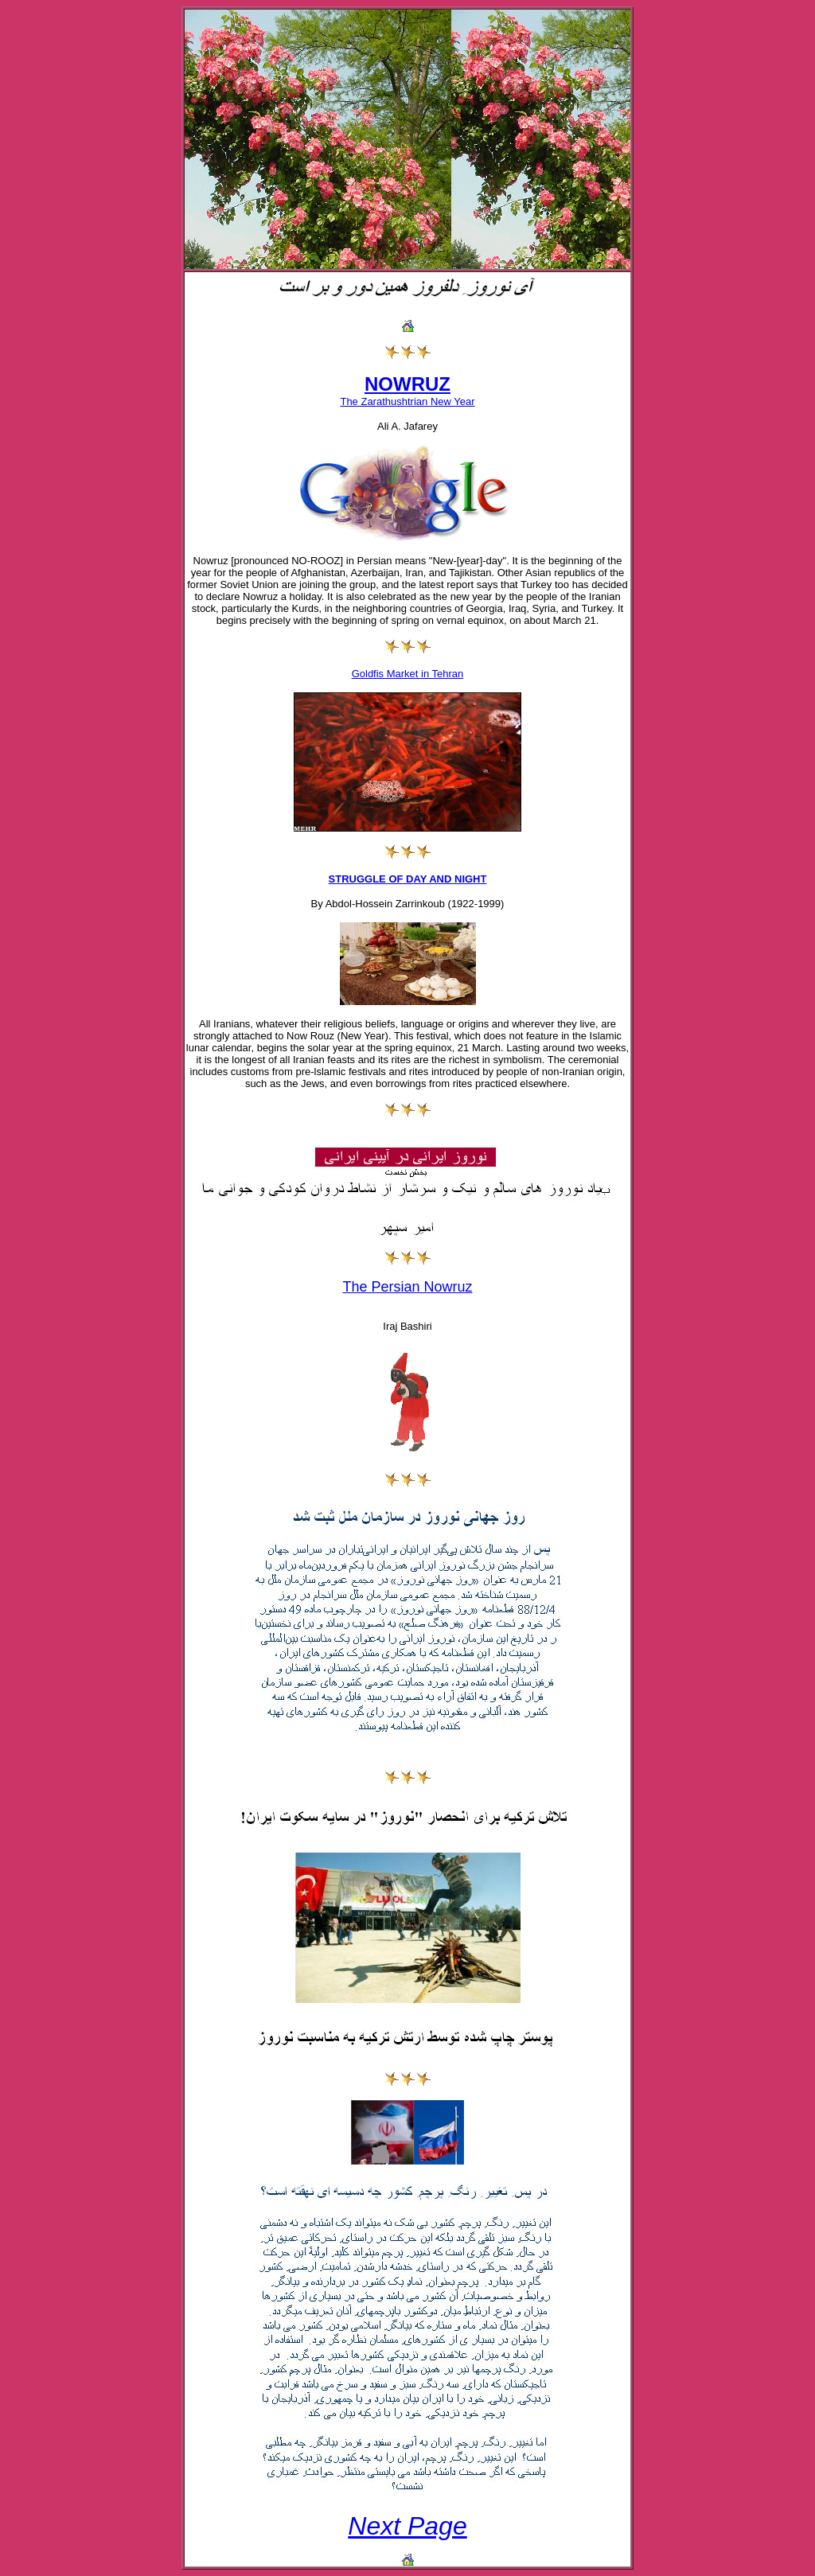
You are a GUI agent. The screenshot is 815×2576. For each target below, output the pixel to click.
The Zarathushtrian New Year (407, 401)
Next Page (407, 2526)
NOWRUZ (407, 384)
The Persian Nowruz (407, 1287)
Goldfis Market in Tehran (408, 674)
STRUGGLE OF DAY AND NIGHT (408, 879)
